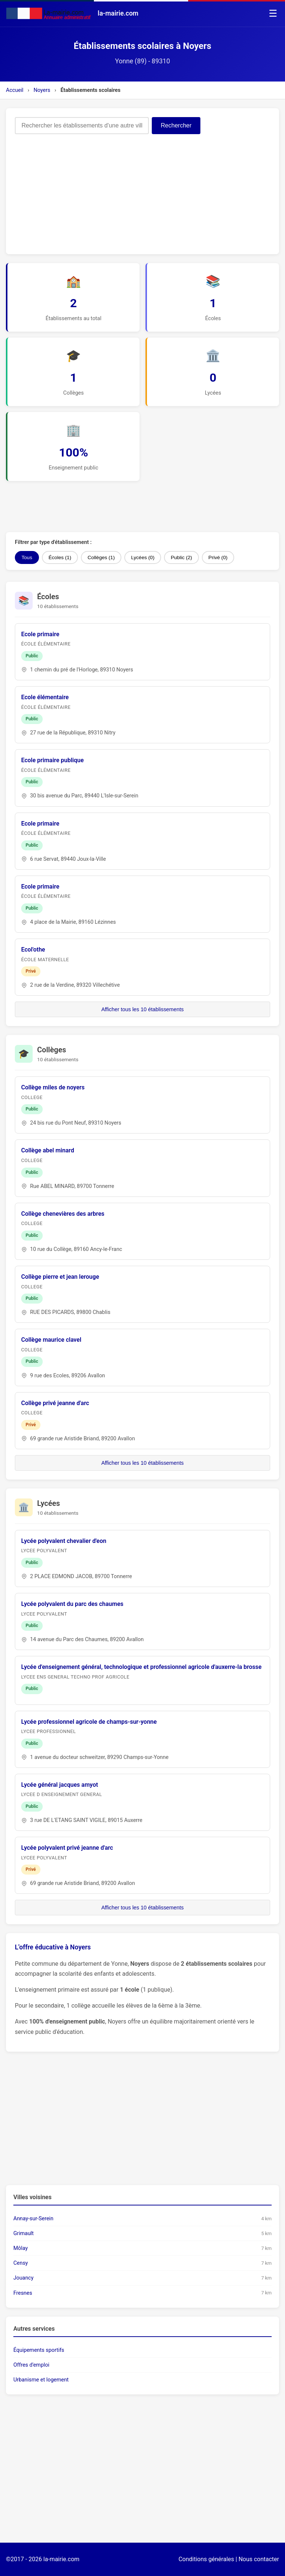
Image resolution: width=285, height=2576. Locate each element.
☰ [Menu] (273, 13)
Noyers (42, 90)
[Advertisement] (142, 190)
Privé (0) (218, 557)
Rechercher (176, 125)
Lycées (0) (142, 557)
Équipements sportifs (38, 2350)
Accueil (14, 90)
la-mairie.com (61, 2559)
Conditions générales (206, 2559)
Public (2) (181, 557)
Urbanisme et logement (41, 2380)
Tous (27, 557)
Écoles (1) (60, 557)
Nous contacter (259, 2559)
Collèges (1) (101, 557)
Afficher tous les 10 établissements (142, 1009)
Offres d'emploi (31, 2365)
